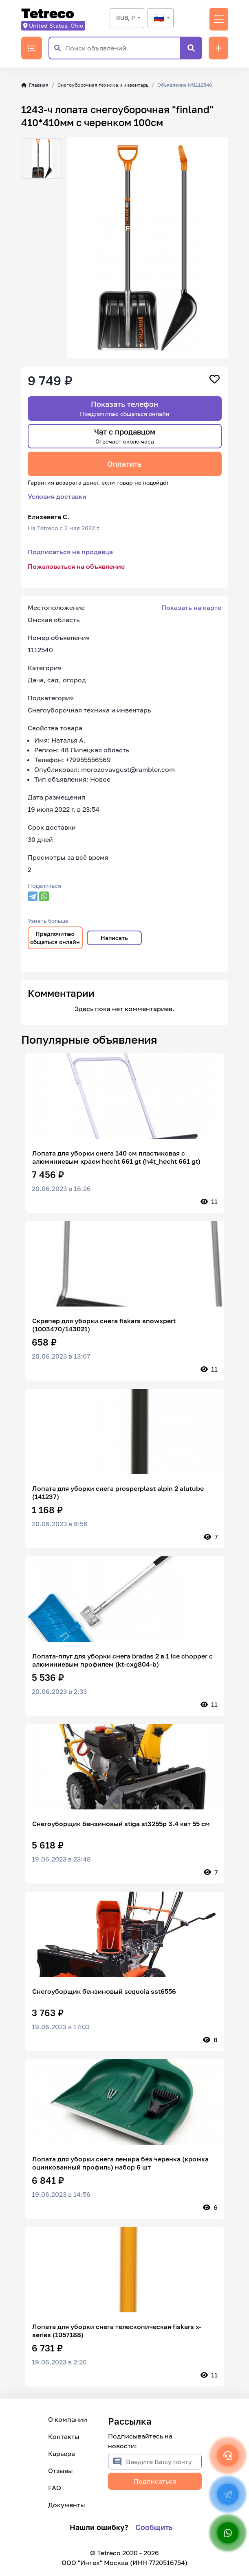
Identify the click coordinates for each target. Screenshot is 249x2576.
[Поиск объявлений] (122, 48)
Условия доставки (57, 496)
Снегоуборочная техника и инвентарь (102, 85)
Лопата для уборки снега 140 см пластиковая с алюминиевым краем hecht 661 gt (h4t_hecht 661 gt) (116, 1157)
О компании (67, 2419)
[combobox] (127, 18)
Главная (35, 85)
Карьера (61, 2453)
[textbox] (160, 18)
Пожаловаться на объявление (76, 566)
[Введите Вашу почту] (163, 2461)
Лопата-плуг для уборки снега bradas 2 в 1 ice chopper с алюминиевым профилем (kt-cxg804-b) (122, 1660)
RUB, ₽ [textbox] (125, 17)
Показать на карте (191, 607)
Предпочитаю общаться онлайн (55, 937)
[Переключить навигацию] (218, 19)
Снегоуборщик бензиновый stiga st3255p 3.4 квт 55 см (121, 1824)
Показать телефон (125, 408)
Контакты (63, 2436)
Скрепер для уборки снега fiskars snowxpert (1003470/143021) (104, 1325)
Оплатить (124, 463)
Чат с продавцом (124, 436)
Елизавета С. (48, 517)
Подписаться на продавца (70, 552)
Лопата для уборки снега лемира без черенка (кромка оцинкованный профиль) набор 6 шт (120, 2163)
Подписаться (155, 2481)
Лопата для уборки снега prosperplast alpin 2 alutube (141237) (118, 1492)
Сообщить (154, 2527)
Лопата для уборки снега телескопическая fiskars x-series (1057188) (116, 2331)
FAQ (54, 2488)
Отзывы (60, 2471)
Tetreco (47, 13)
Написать (114, 937)
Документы (66, 2505)
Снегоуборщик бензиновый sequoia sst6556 (104, 1991)
